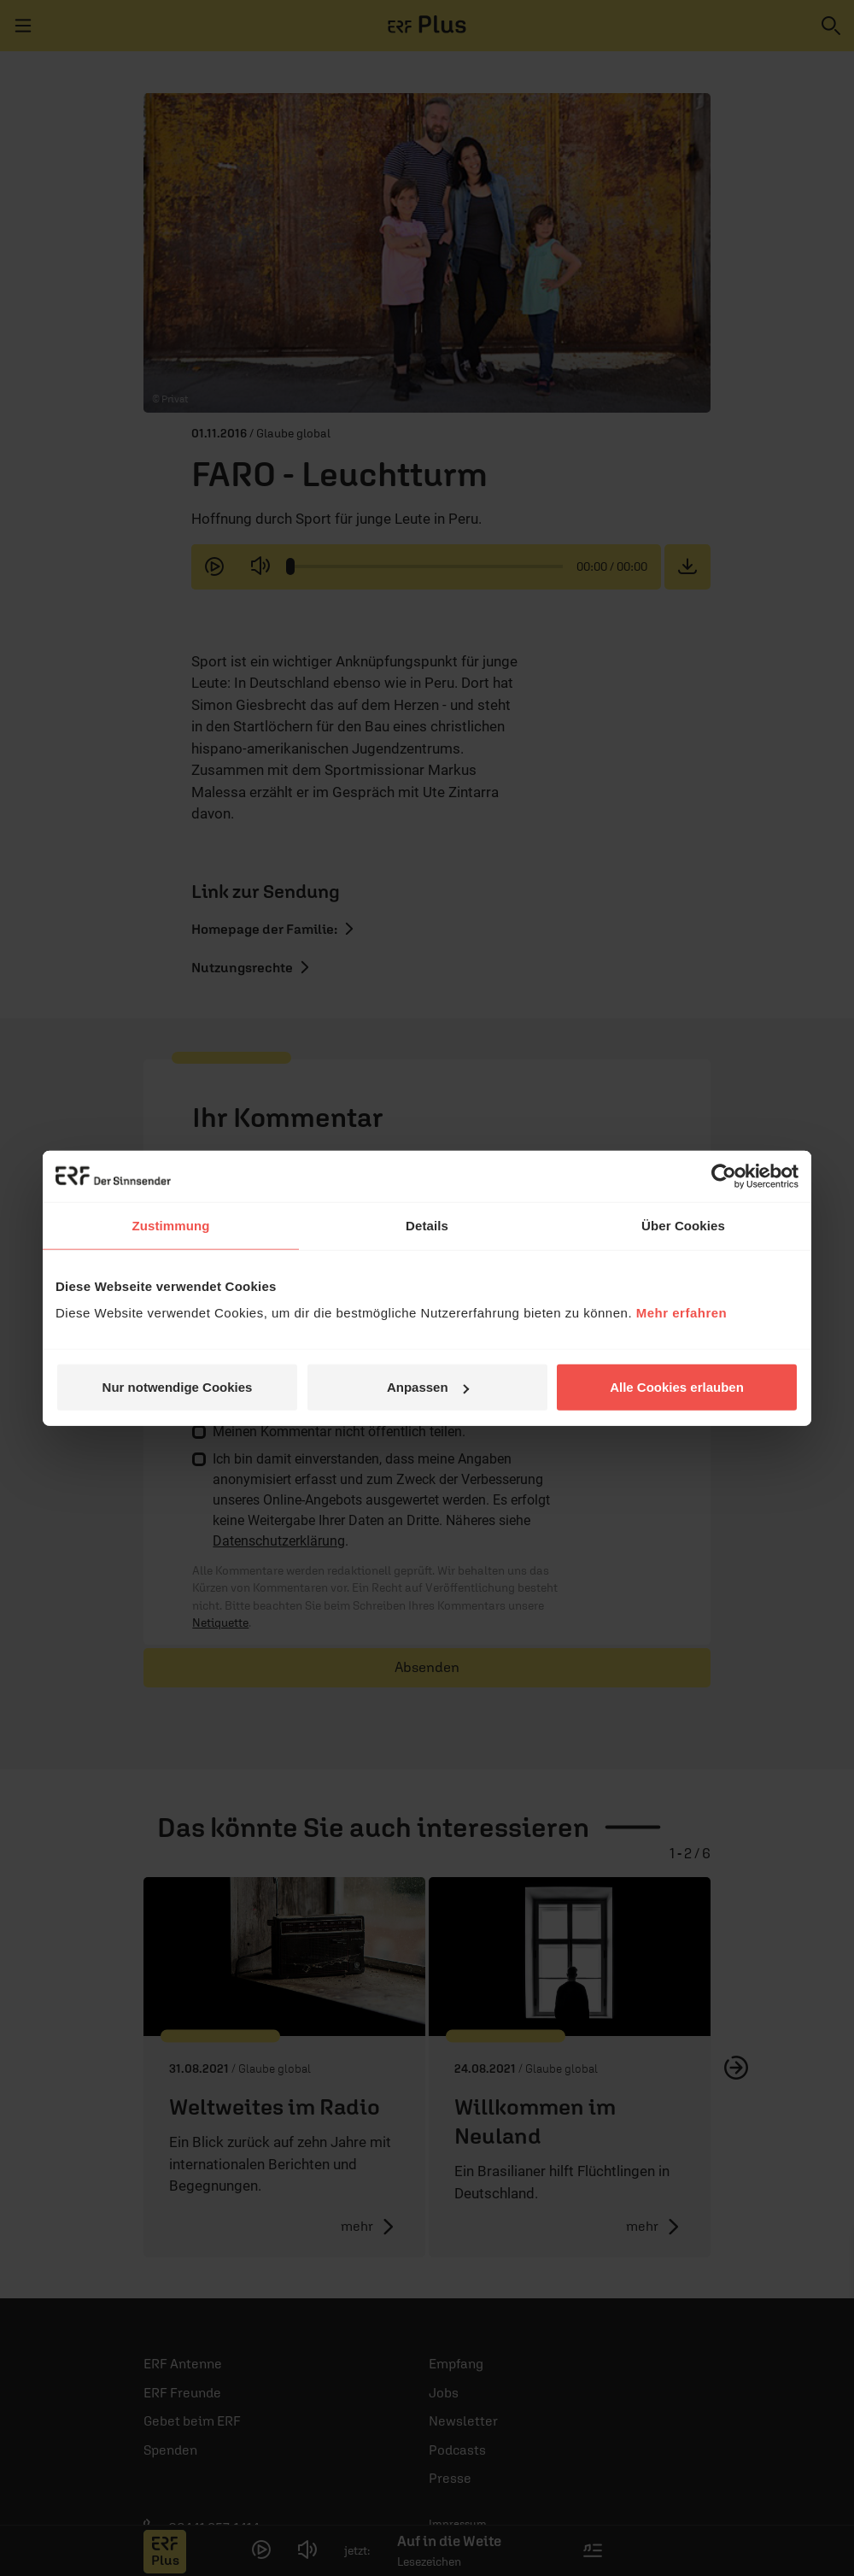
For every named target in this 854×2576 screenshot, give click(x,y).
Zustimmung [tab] (171, 1225)
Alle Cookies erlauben (677, 1387)
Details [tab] (427, 1225)
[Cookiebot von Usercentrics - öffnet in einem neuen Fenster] (723, 1175)
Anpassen (428, 1387)
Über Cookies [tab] (683, 1225)
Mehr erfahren (682, 1313)
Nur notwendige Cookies (177, 1387)
